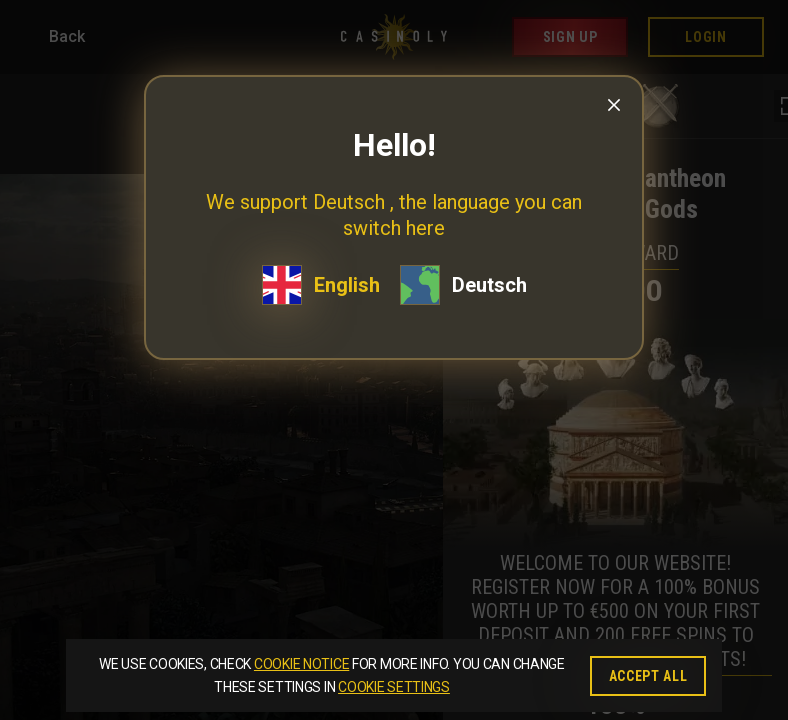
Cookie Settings (394, 687)
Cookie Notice (301, 664)
